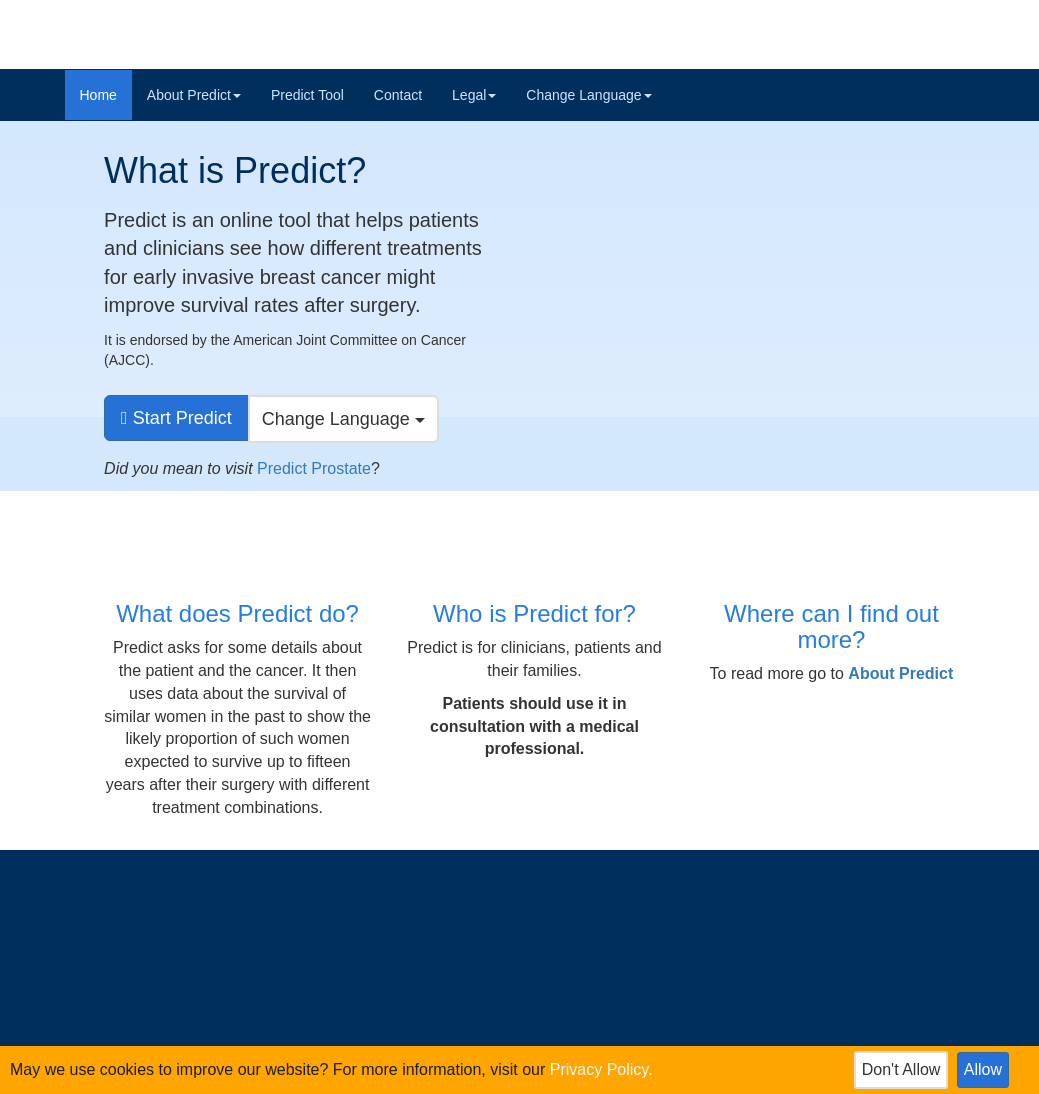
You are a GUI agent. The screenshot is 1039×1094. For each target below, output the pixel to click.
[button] (900, 673)
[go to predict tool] (176, 418)
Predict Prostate (314, 468)
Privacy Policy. (601, 1069)
